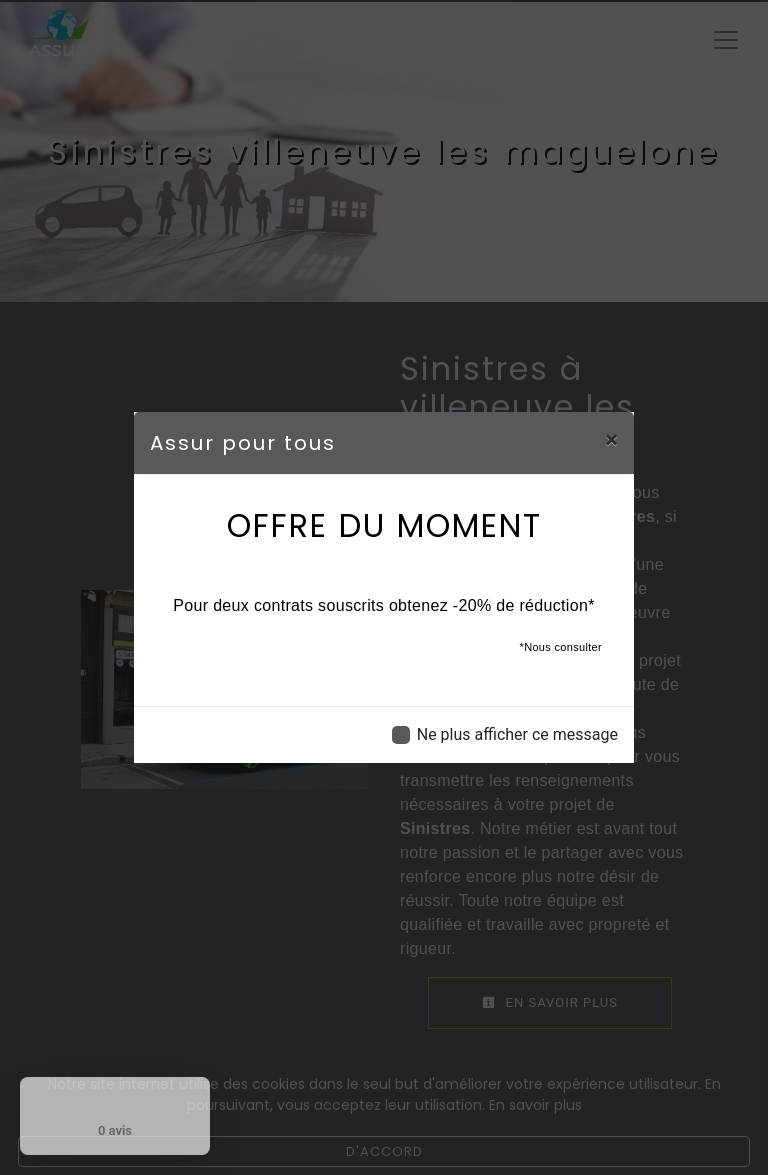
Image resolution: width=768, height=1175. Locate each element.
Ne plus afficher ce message (517, 734)
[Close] (611, 440)
